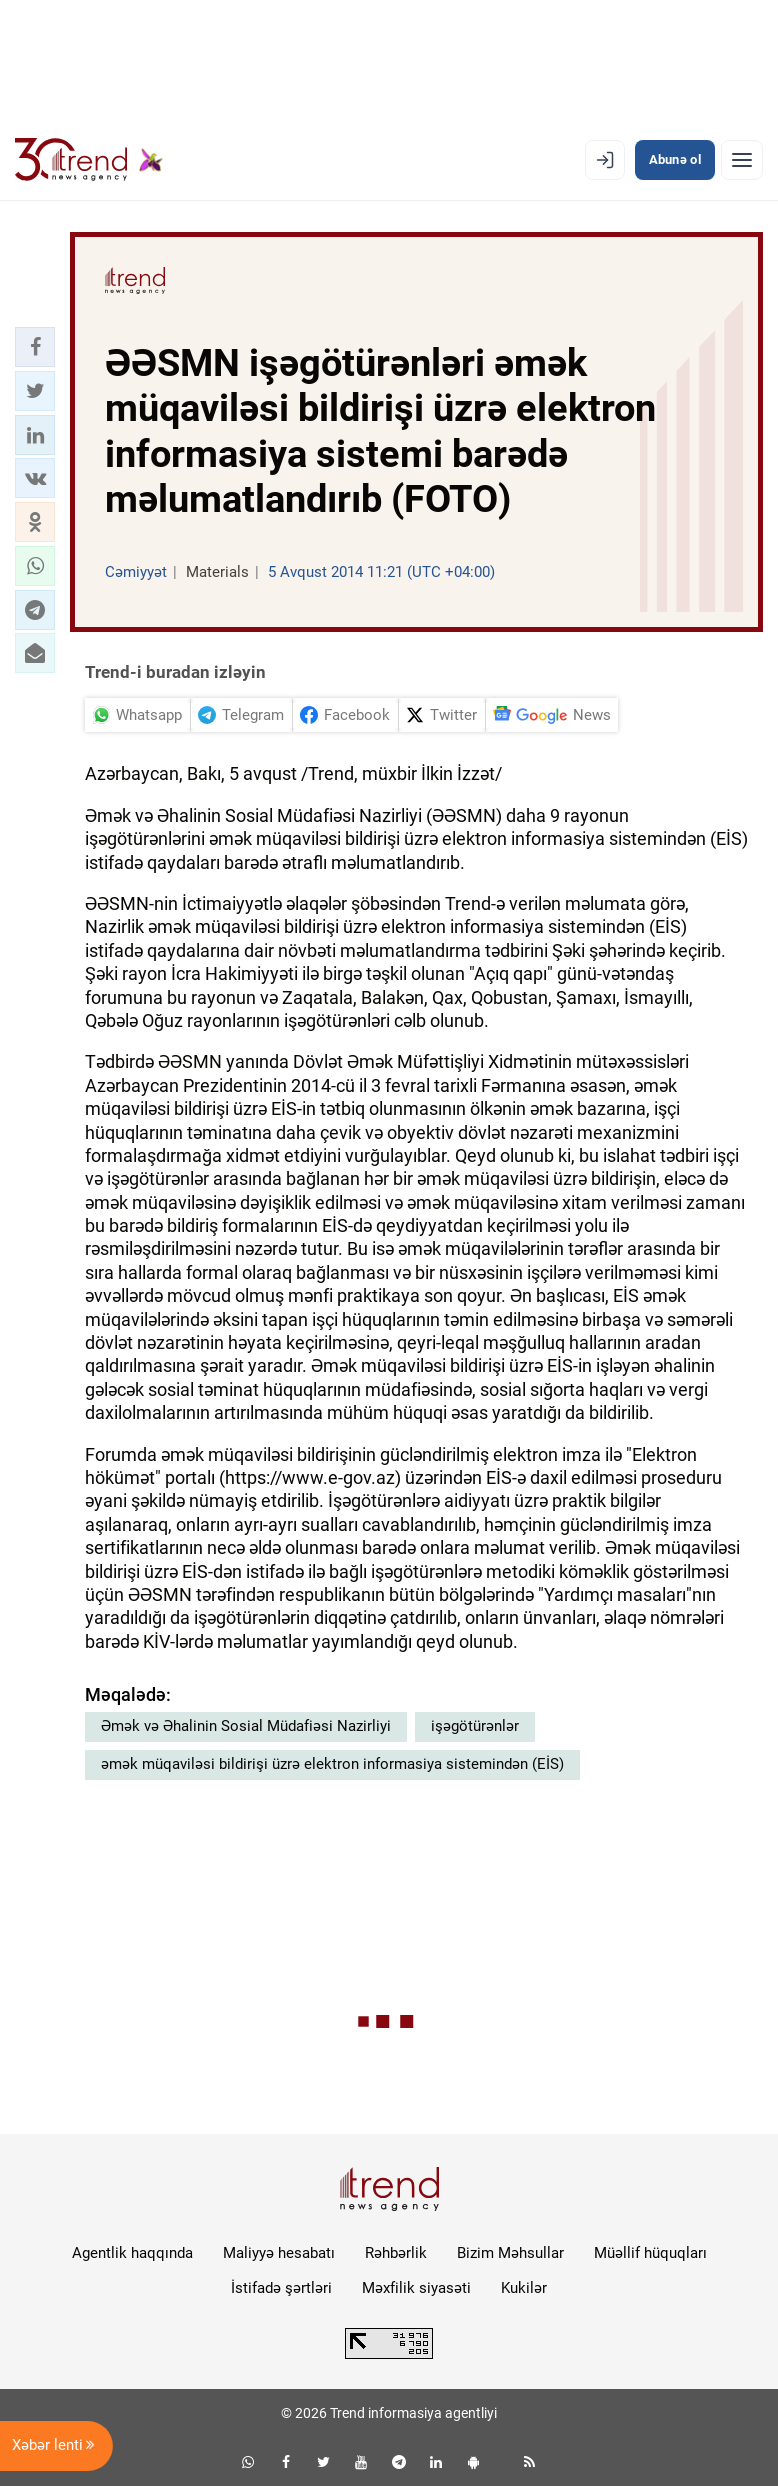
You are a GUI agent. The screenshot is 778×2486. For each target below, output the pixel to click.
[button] (35, 347)
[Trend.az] (89, 160)
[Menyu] (742, 160)
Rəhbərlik (396, 2253)
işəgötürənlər (475, 1726)
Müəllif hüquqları (650, 2253)
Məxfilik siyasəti (416, 2288)
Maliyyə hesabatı (279, 2253)
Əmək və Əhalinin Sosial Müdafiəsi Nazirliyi (246, 1726)
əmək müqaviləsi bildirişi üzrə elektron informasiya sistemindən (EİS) (332, 1764)
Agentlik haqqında (132, 2253)
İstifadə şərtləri (281, 2288)
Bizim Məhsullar (510, 2253)
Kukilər (524, 2288)
